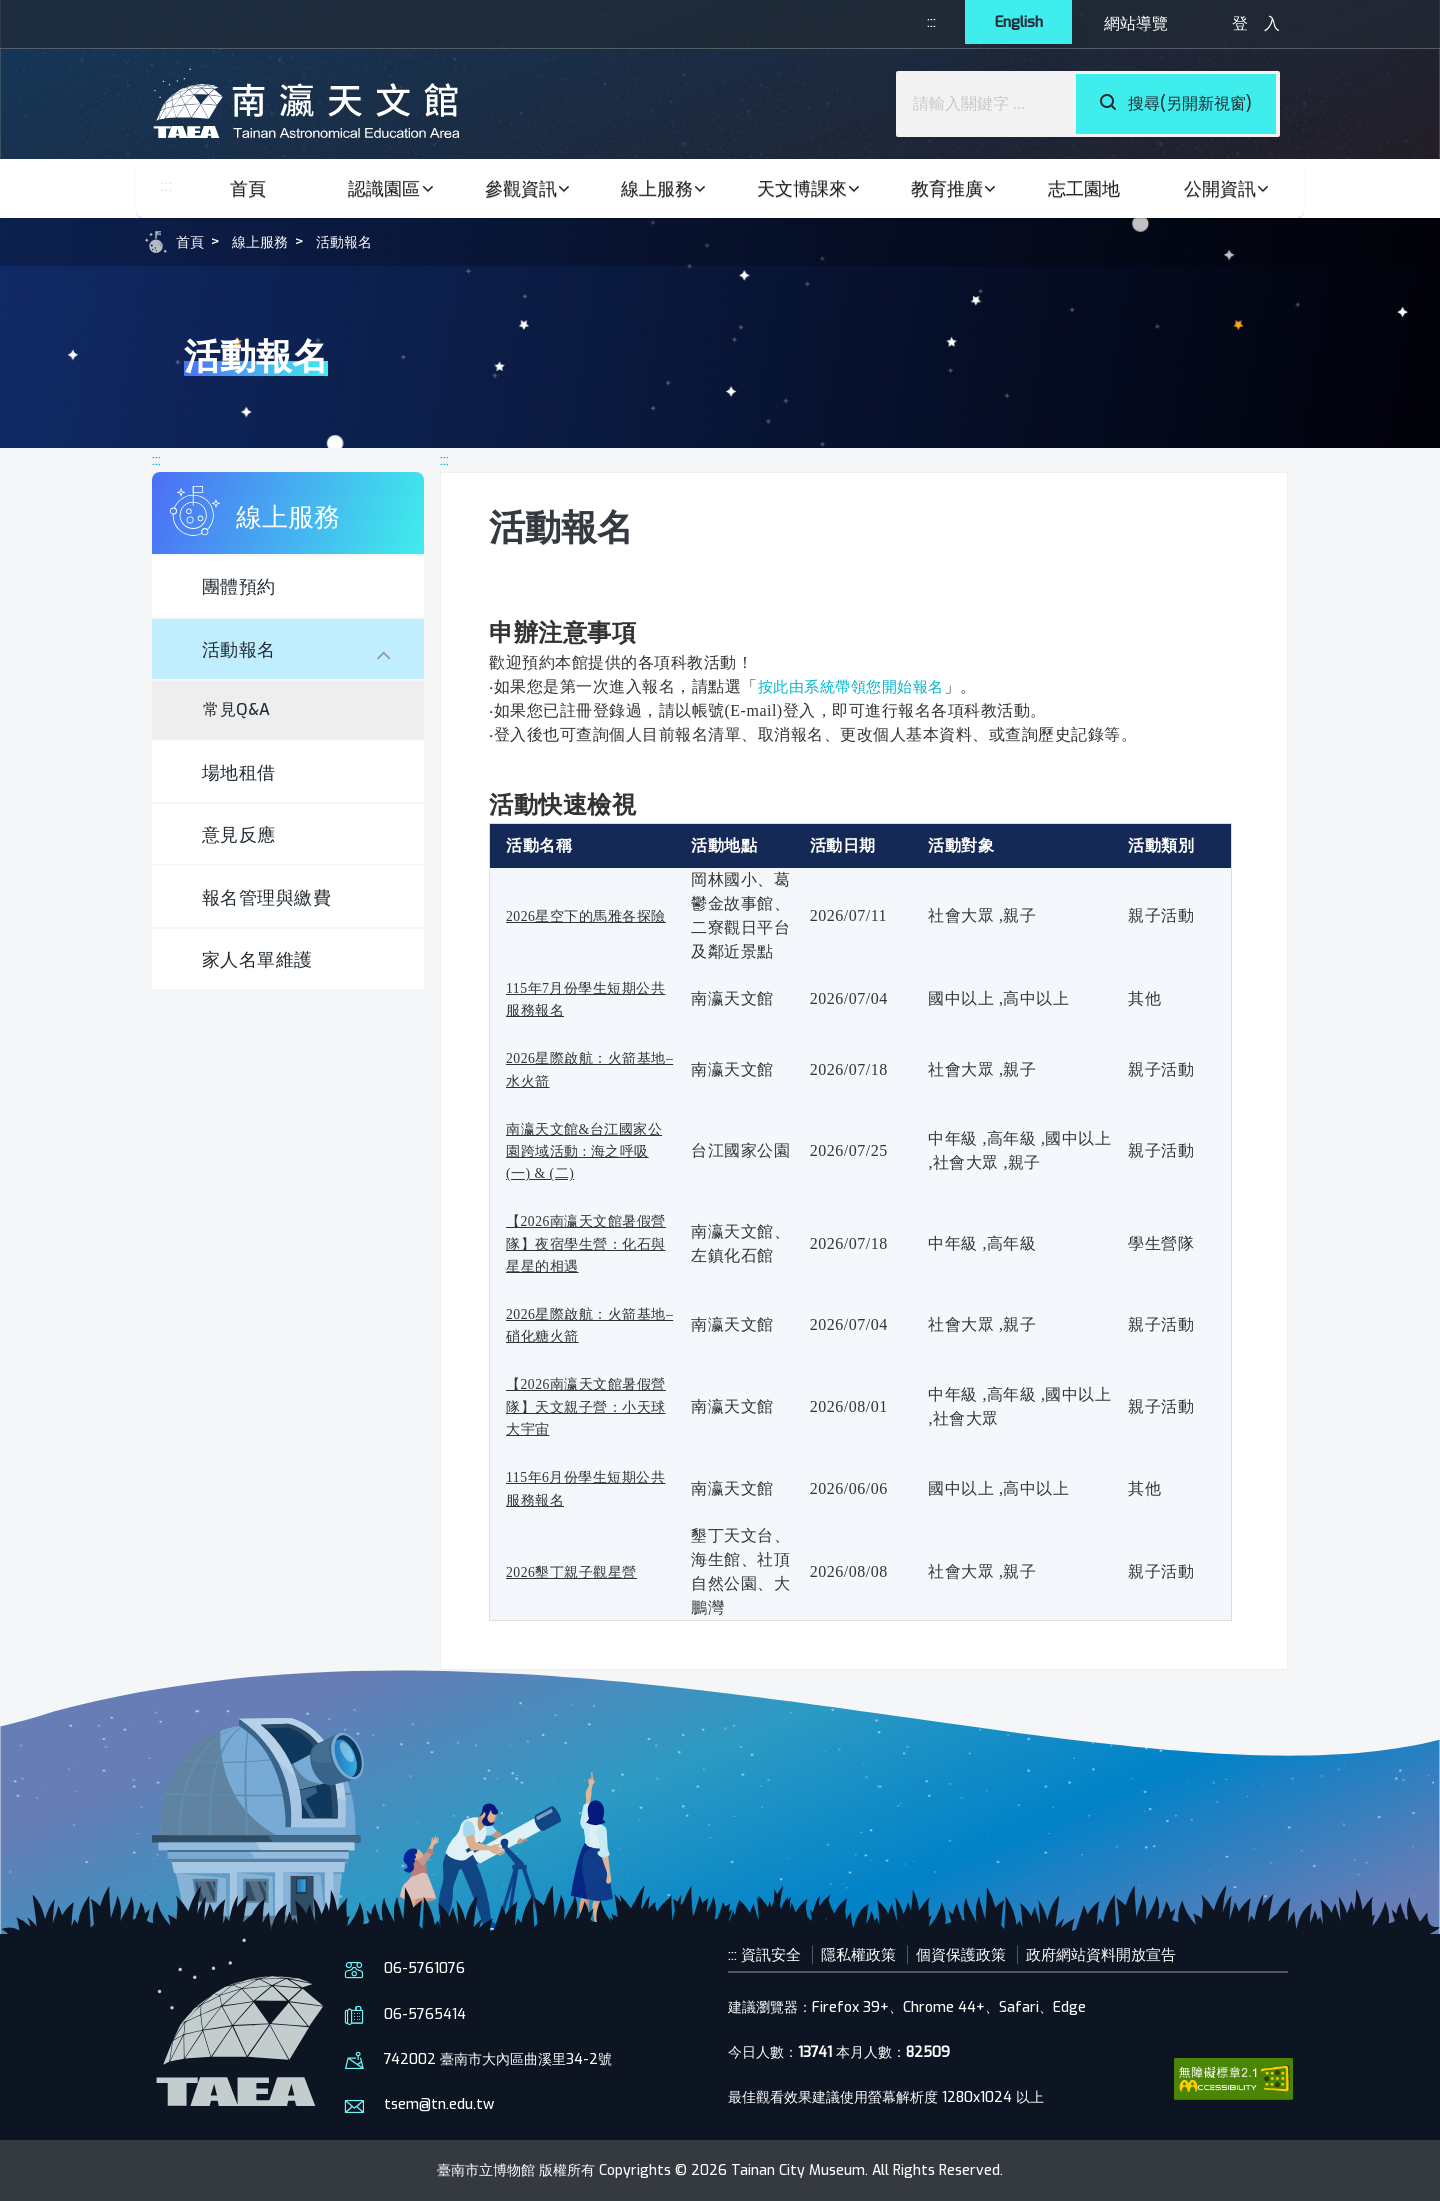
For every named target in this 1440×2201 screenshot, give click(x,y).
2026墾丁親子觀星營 (581, 1571)
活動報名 (360, 241)
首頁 (248, 188)
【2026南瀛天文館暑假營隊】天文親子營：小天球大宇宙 (589, 1406)
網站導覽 (1136, 23)
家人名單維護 (267, 992)
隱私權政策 (868, 1954)
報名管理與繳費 (278, 924)
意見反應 (247, 856)
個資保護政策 (976, 1954)
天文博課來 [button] (810, 188)
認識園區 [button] (392, 188)
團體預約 (247, 590)
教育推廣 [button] (955, 188)
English (1013, 23)
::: (916, 23)
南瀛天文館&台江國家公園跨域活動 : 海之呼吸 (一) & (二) (587, 1151)
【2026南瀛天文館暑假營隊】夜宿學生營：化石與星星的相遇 (589, 1243)
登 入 (1256, 23)
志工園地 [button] (1084, 188)
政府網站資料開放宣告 (1124, 1954)
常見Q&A (245, 722)
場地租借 (247, 788)
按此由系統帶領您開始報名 (857, 686)
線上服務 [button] (665, 188)
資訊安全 (776, 1954)
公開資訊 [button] (1228, 188)
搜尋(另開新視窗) (1176, 103)
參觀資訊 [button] (529, 188)
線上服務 (268, 241)
